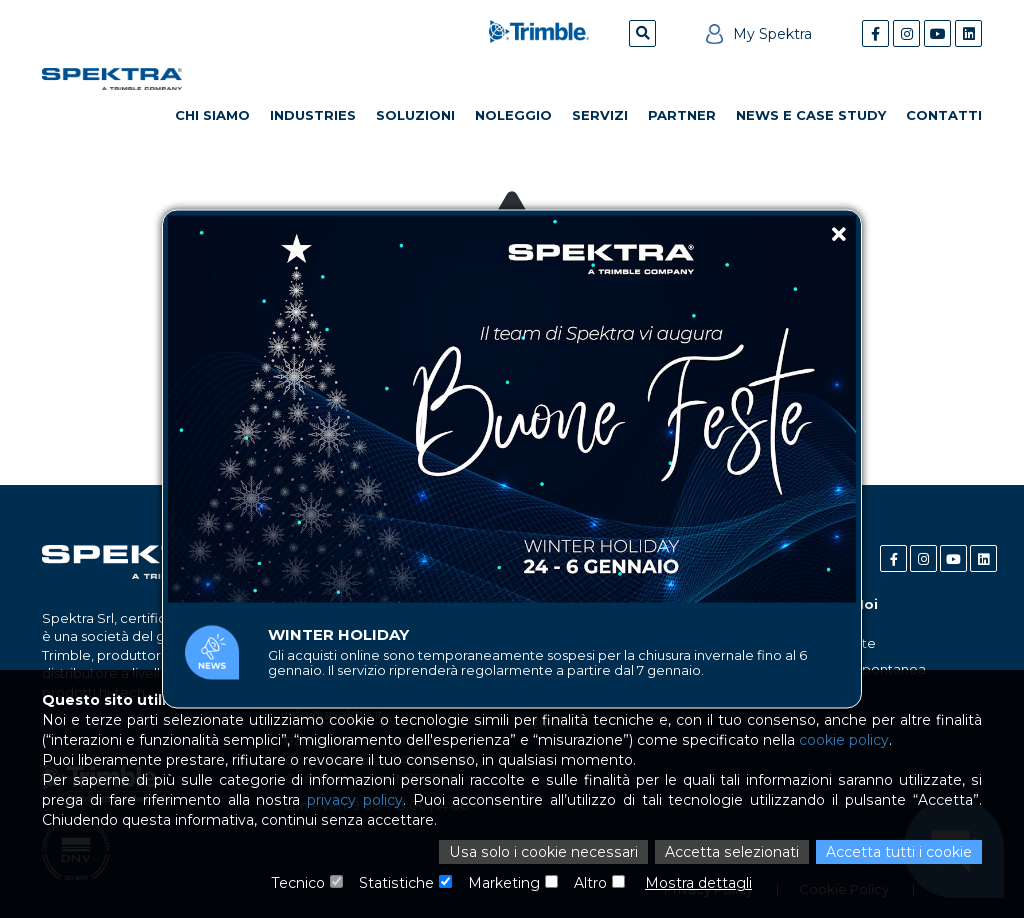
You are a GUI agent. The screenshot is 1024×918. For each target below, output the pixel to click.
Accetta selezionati (732, 852)
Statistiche (397, 883)
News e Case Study (811, 115)
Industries (313, 115)
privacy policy (355, 800)
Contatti (944, 115)
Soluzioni (415, 115)
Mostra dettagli (698, 883)
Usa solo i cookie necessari (547, 852)
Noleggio (513, 115)
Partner (682, 115)
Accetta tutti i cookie (899, 852)
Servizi (600, 115)
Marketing (504, 883)
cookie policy (841, 740)
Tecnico (299, 883)
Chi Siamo (212, 115)
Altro (590, 883)
